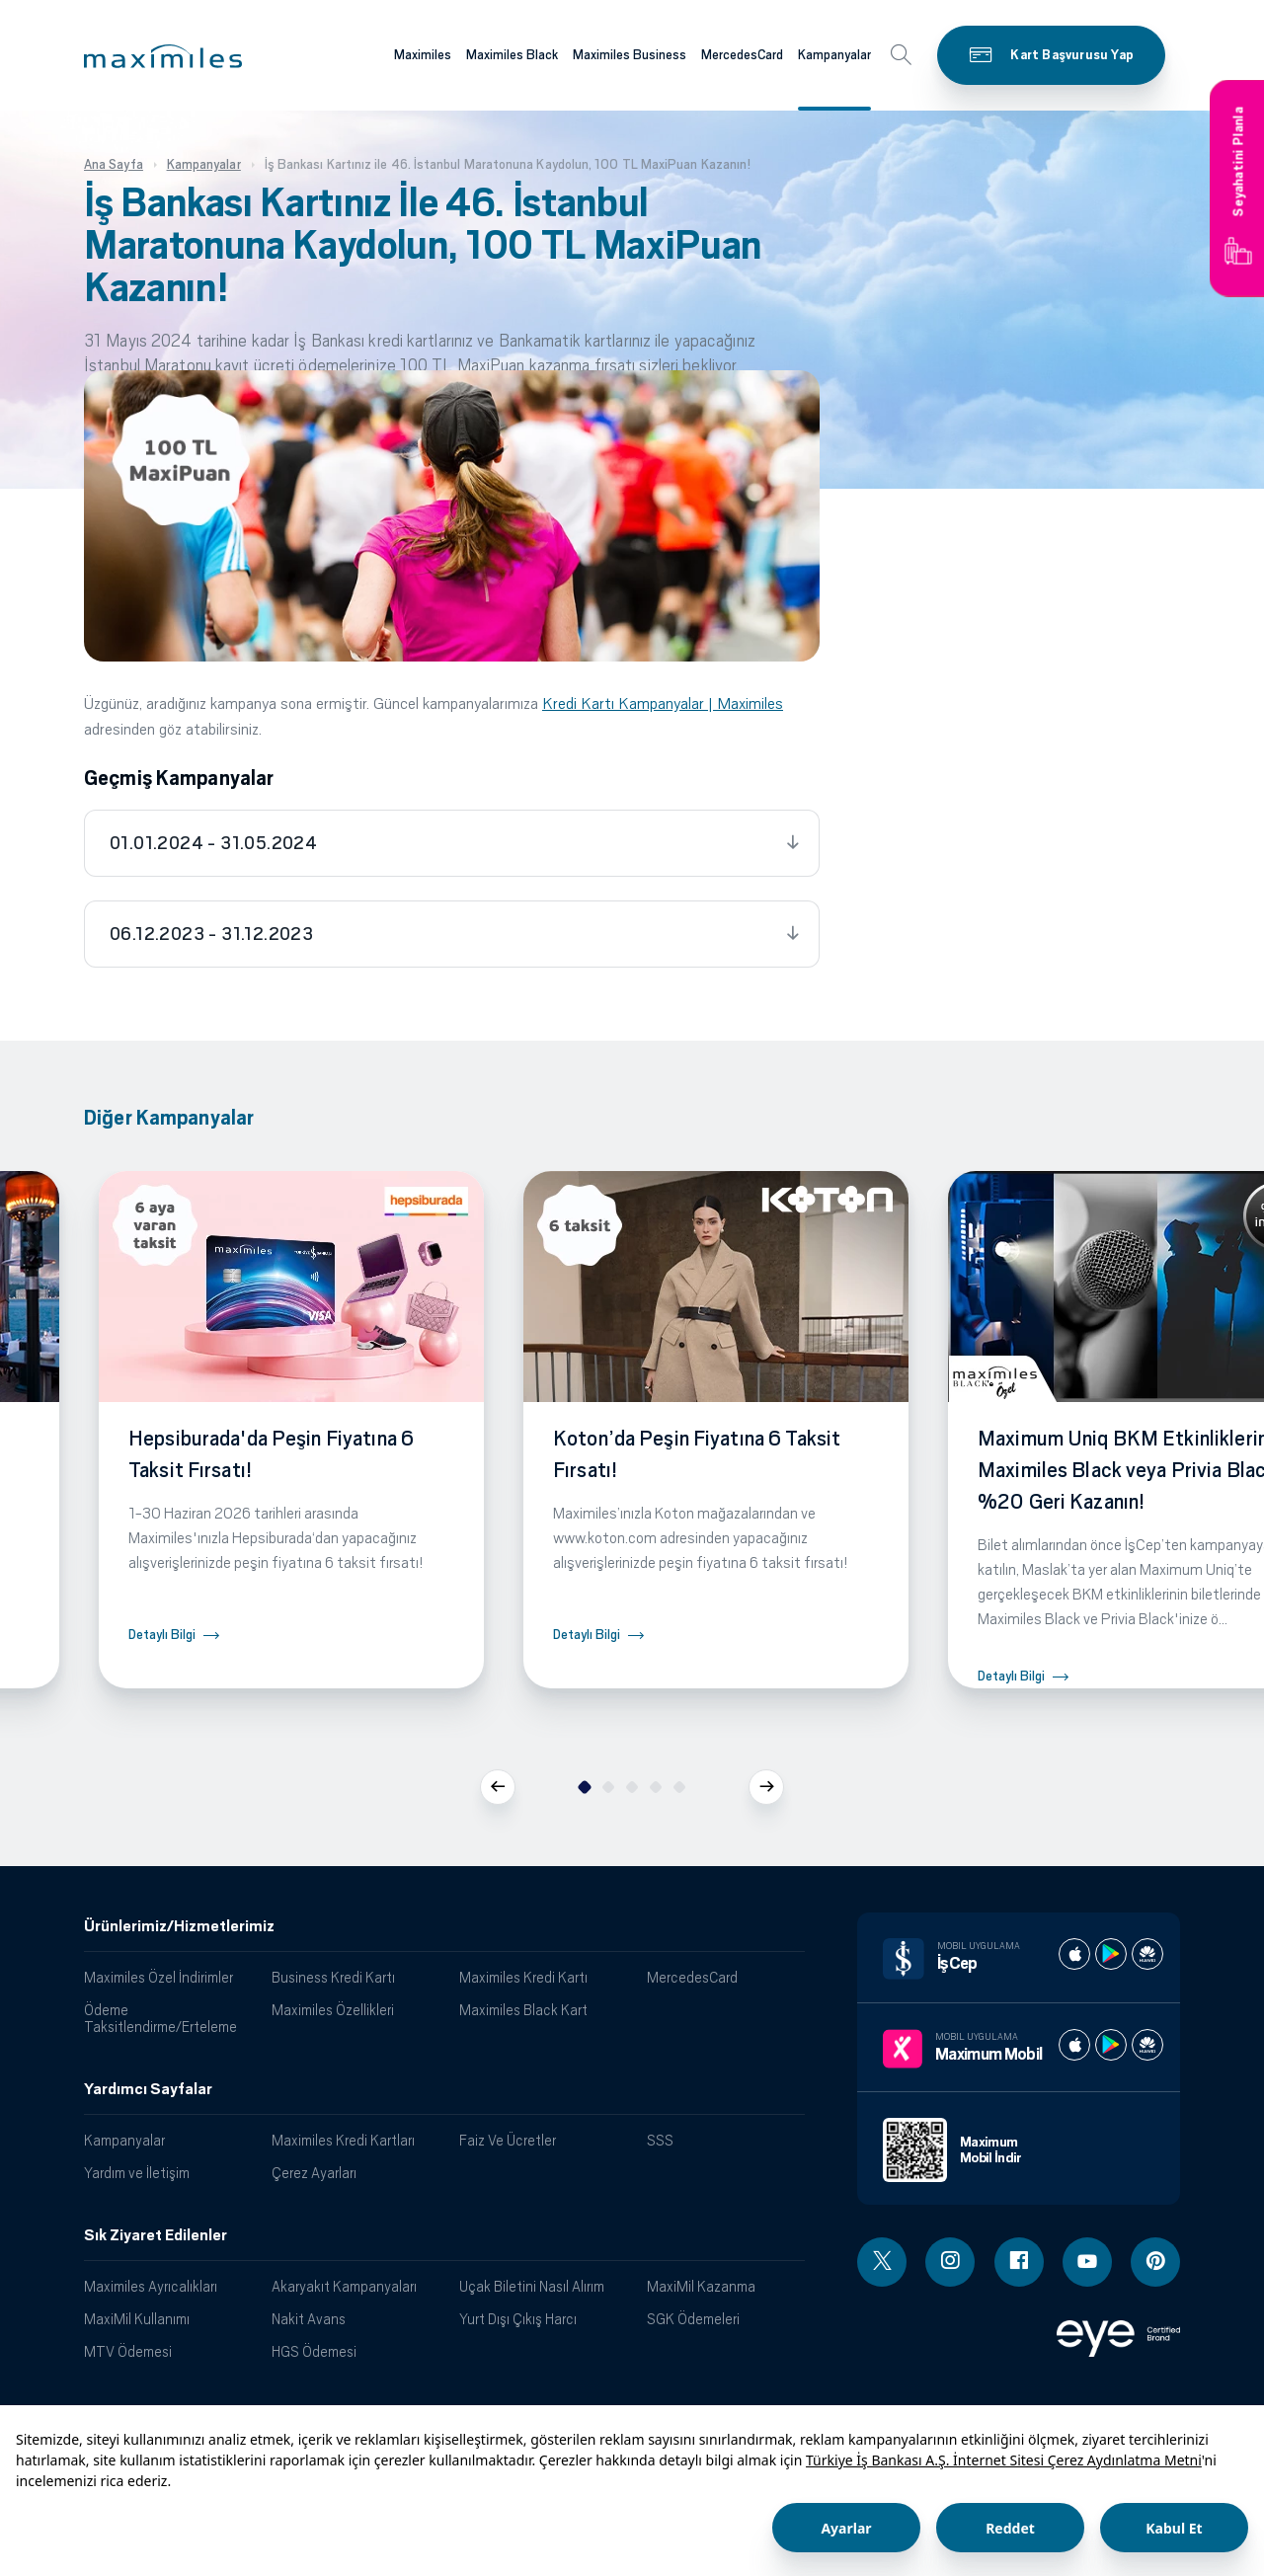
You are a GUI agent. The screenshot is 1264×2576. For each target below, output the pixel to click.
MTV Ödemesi (128, 2351)
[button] (163, 56)
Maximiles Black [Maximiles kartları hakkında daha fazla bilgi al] (512, 54)
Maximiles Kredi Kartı (523, 1977)
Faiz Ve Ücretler (507, 2140)
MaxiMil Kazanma (701, 2286)
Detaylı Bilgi (162, 1634)
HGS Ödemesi (314, 2351)
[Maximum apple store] (1074, 2045)
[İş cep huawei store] (1147, 1954)
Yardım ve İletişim (137, 2172)
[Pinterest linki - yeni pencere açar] (1155, 2262)
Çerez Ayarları (314, 2172)
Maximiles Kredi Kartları (343, 2140)
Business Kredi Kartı (333, 1977)
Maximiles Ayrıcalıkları (150, 2286)
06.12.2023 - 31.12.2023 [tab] (211, 934)
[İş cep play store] (1111, 1954)
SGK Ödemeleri (693, 2318)
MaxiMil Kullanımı (137, 2318)
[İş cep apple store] (1074, 1954)
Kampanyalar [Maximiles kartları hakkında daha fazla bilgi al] (834, 54)
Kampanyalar (124, 2140)
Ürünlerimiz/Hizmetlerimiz (179, 1926)
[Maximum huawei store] (1147, 2045)
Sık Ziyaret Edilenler (155, 2235)
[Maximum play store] (1111, 2045)
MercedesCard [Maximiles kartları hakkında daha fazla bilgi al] (742, 54)
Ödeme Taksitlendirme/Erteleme (160, 2018)
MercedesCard (692, 1977)
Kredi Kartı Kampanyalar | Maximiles (662, 703)
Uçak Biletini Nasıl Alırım (531, 2286)
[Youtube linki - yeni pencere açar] (1087, 2262)
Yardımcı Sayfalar (148, 2089)
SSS (660, 2140)
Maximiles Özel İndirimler (158, 1977)
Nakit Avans (309, 2318)
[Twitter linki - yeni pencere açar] (882, 2262)
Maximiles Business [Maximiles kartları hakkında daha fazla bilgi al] (629, 54)
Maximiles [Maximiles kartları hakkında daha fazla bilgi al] (422, 54)
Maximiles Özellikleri (333, 2009)
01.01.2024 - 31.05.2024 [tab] (213, 843)
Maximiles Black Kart (523, 2009)
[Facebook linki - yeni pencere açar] (1019, 2262)
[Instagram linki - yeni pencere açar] (950, 2262)
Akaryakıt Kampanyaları (344, 2286)
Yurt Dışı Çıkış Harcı (518, 2318)
